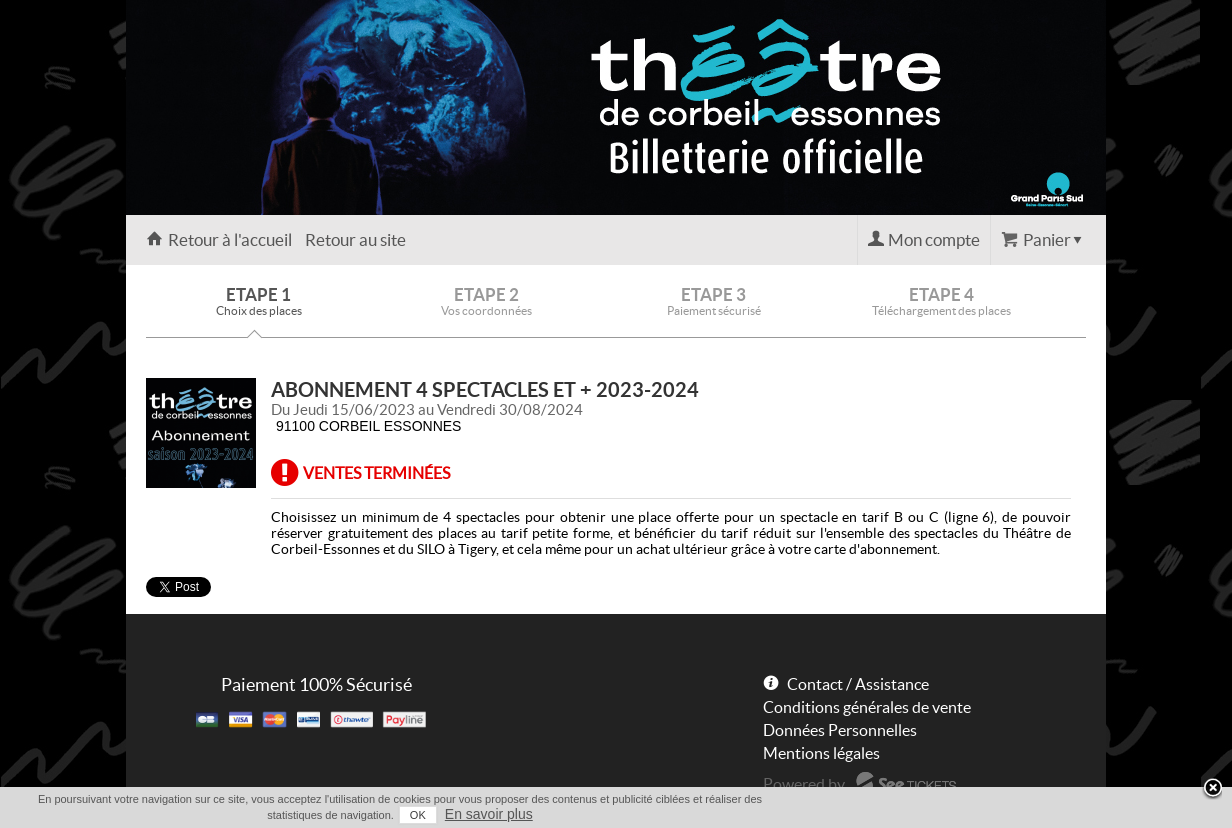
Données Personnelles (840, 730)
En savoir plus (489, 814)
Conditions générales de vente (867, 707)
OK (418, 815)
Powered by (804, 784)
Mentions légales (821, 753)
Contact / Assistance (858, 684)
